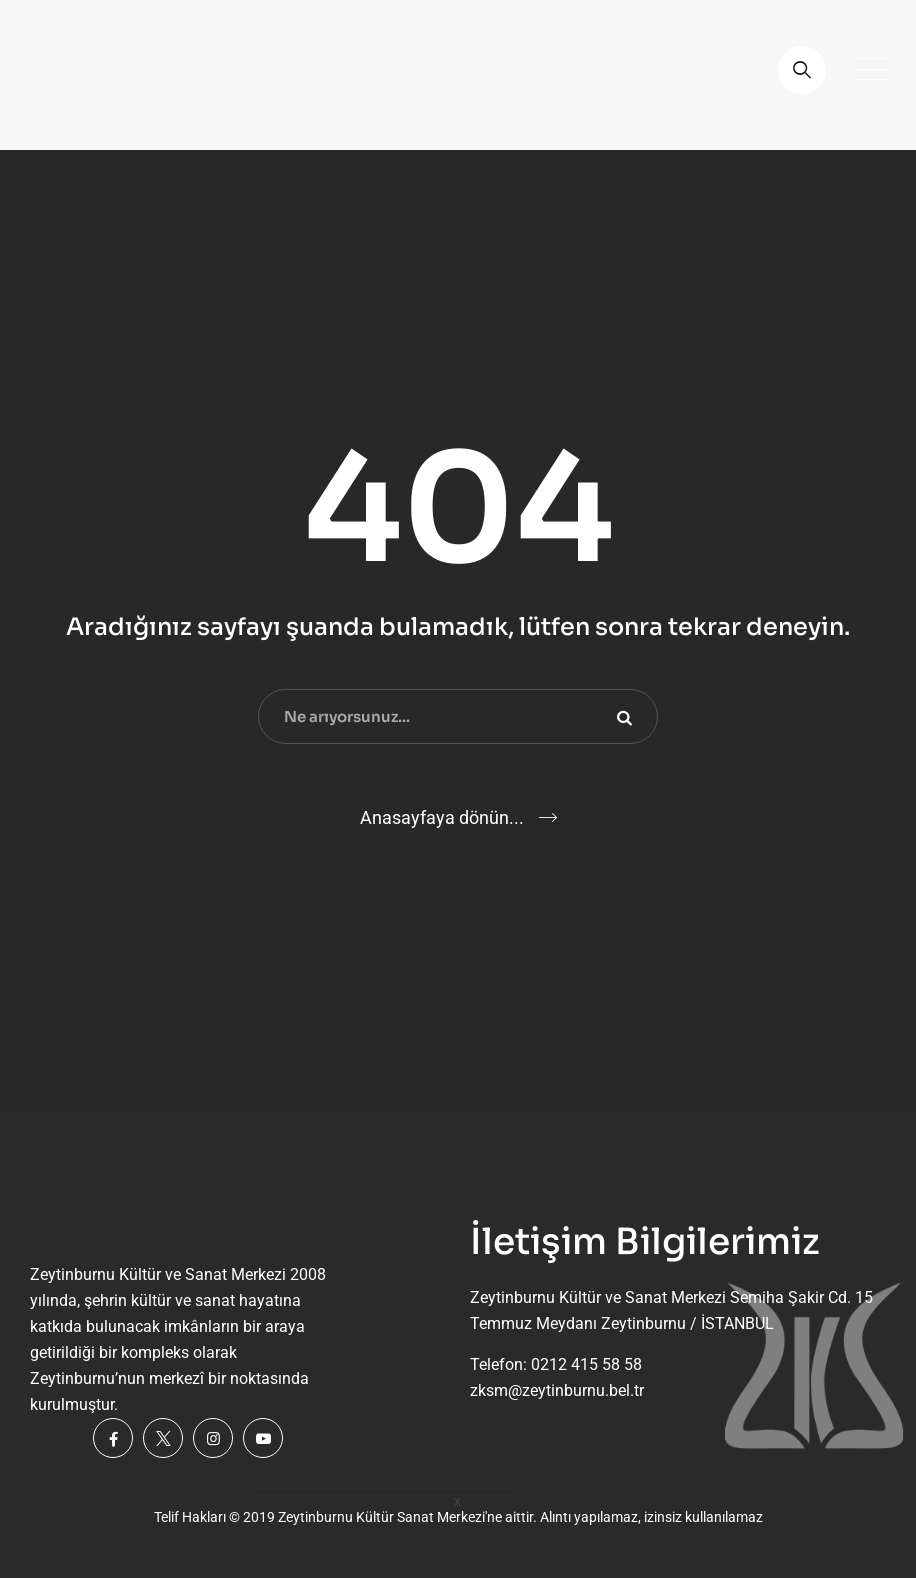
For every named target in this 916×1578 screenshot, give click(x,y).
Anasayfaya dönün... (442, 817)
